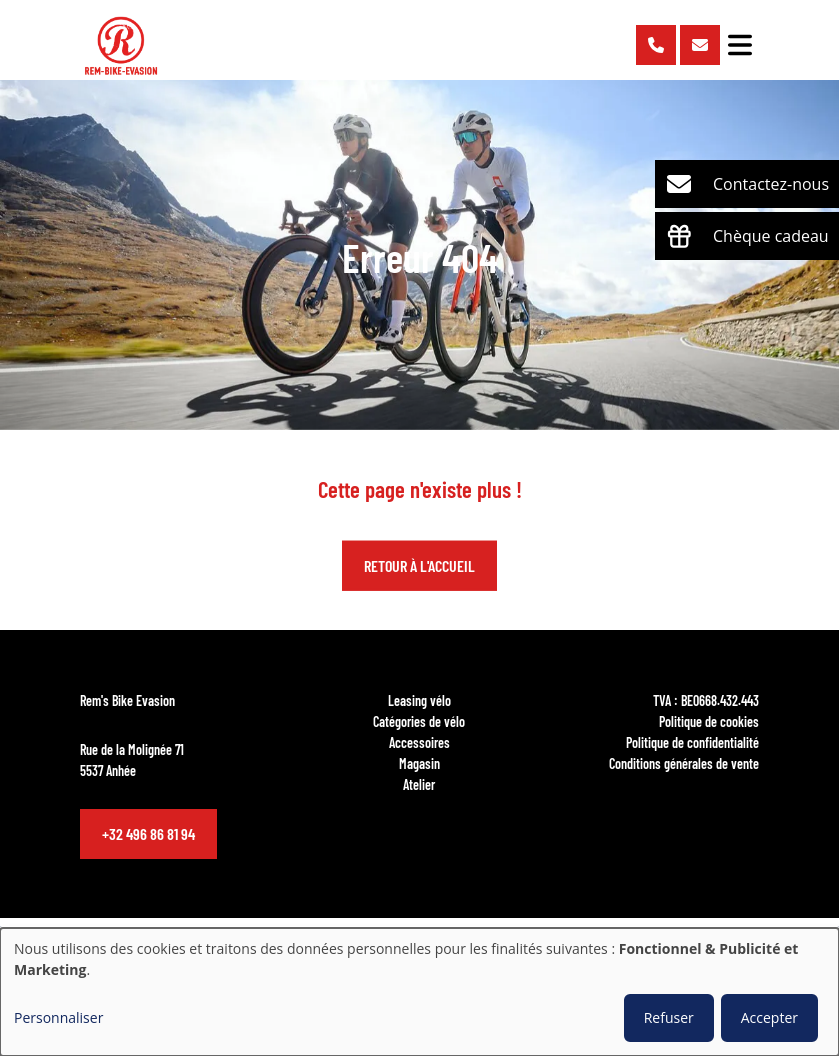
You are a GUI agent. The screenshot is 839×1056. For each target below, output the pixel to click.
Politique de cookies (709, 721)
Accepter (769, 1017)
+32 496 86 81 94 (148, 833)
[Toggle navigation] (740, 45)
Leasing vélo (419, 700)
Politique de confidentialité (692, 742)
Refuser (669, 1017)
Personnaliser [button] (58, 1017)
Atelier (419, 784)
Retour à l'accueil (419, 566)
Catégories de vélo (419, 721)
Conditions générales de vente (684, 763)
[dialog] (419, 992)
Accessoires (419, 742)
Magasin (419, 763)
